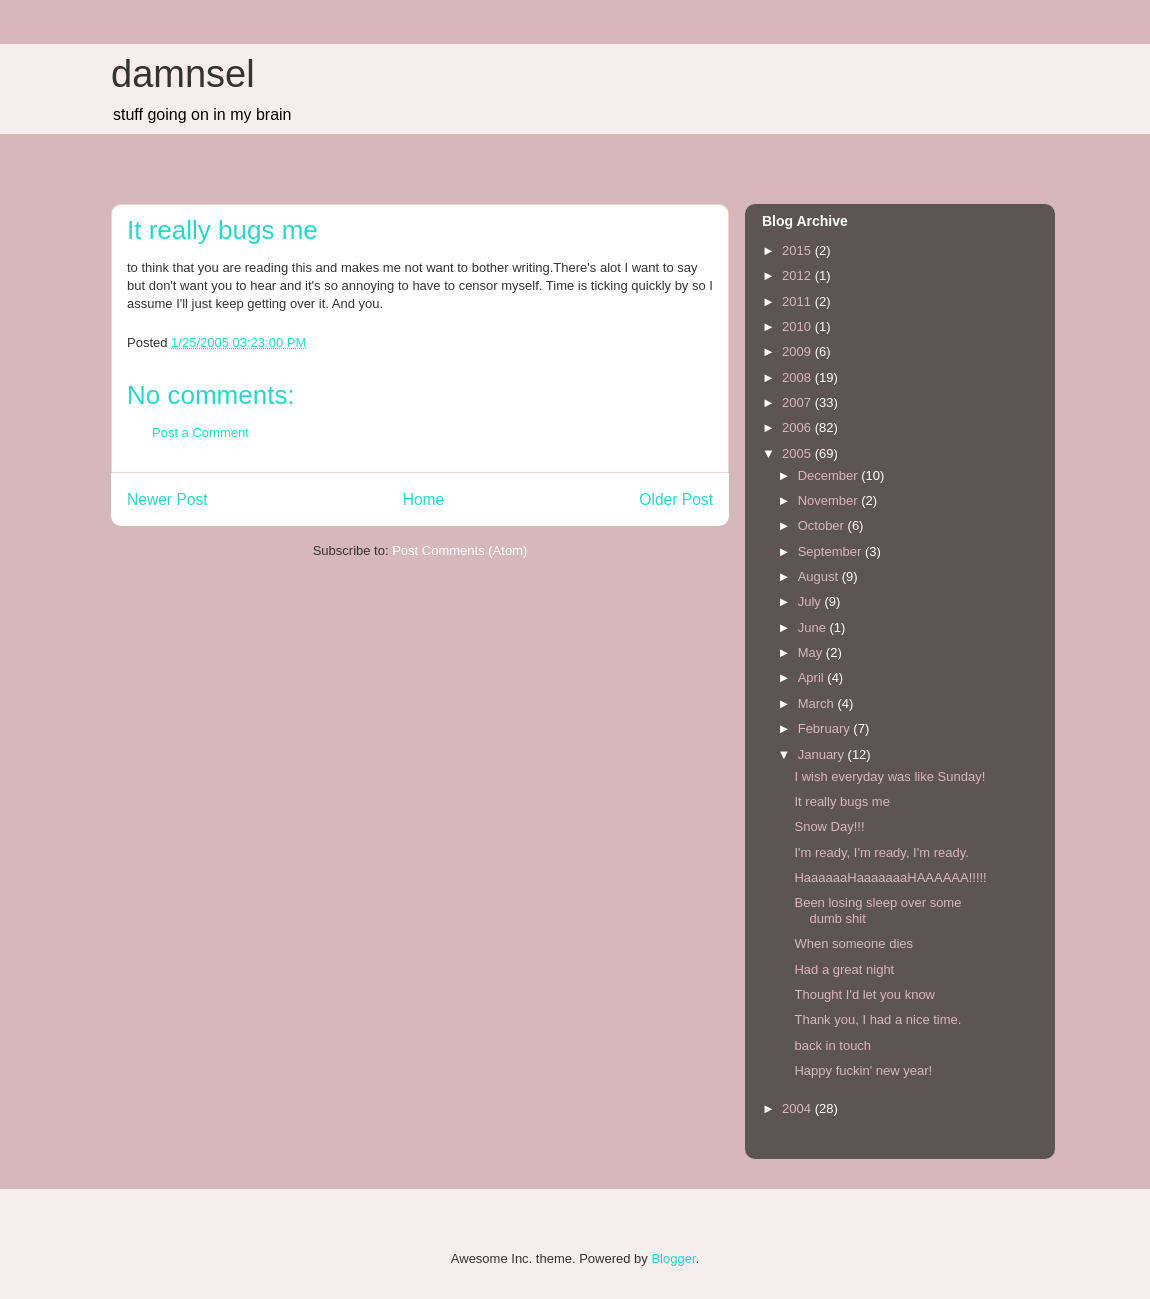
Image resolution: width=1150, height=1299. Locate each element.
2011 (798, 301)
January (823, 754)
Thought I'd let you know (864, 994)
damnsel (183, 74)
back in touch (832, 1045)
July (811, 601)
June (814, 627)
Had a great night (844, 969)
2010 (798, 326)
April (813, 677)
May (812, 652)
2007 (798, 402)
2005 (798, 453)
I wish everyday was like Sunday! (889, 776)
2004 (798, 1108)
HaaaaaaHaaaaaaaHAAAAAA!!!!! (890, 877)
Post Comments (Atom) (459, 550)
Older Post (676, 499)
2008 (798, 377)
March (818, 703)
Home (424, 499)
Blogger (673, 1258)
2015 (798, 250)
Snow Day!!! (829, 826)
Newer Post (167, 499)
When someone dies (853, 943)
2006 (798, 427)
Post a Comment (200, 432)
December (830, 475)
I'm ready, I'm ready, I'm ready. (881, 852)
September (831, 551)
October (823, 525)
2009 (798, 351)
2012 (798, 275)
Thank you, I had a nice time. (877, 1019)
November (830, 500)
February (826, 728)
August (820, 576)
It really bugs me (841, 801)
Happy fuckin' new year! (863, 1070)
